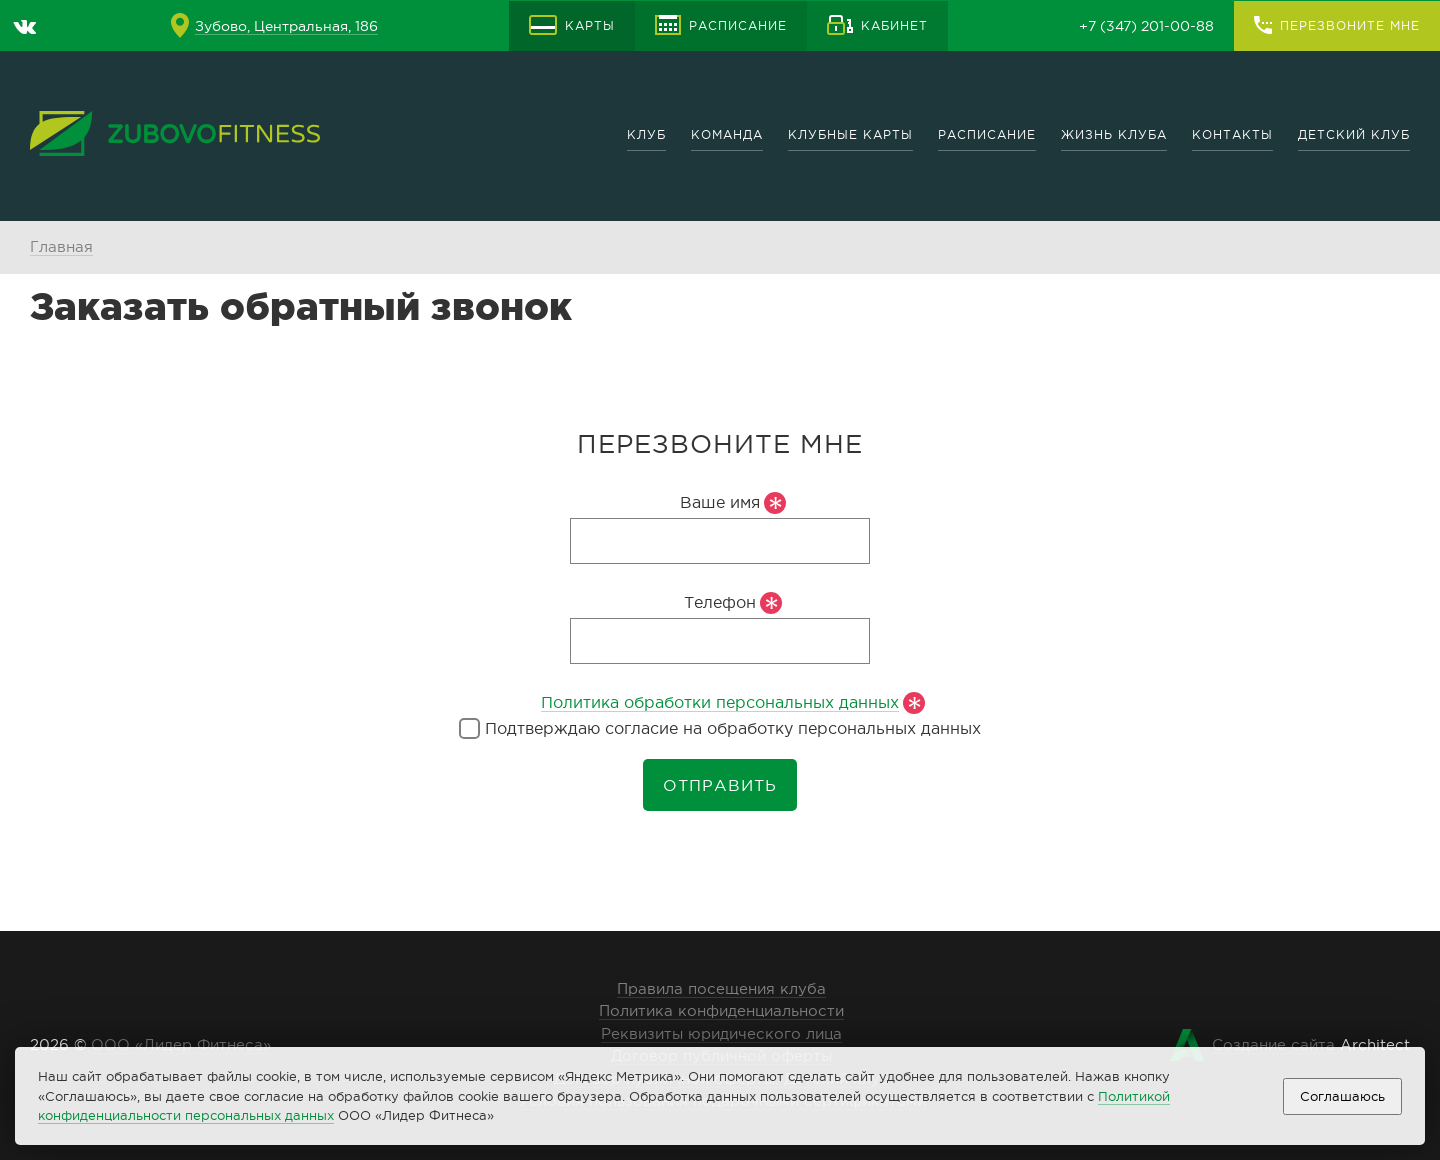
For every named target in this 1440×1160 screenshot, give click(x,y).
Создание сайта (1273, 1044)
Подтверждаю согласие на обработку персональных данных (720, 728)
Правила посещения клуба (721, 988)
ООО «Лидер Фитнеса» (181, 1044)
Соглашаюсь (1342, 1096)
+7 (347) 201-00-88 (1146, 26)
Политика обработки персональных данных (720, 702)
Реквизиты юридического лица (721, 1033)
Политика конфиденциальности (721, 1010)
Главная (61, 246)
